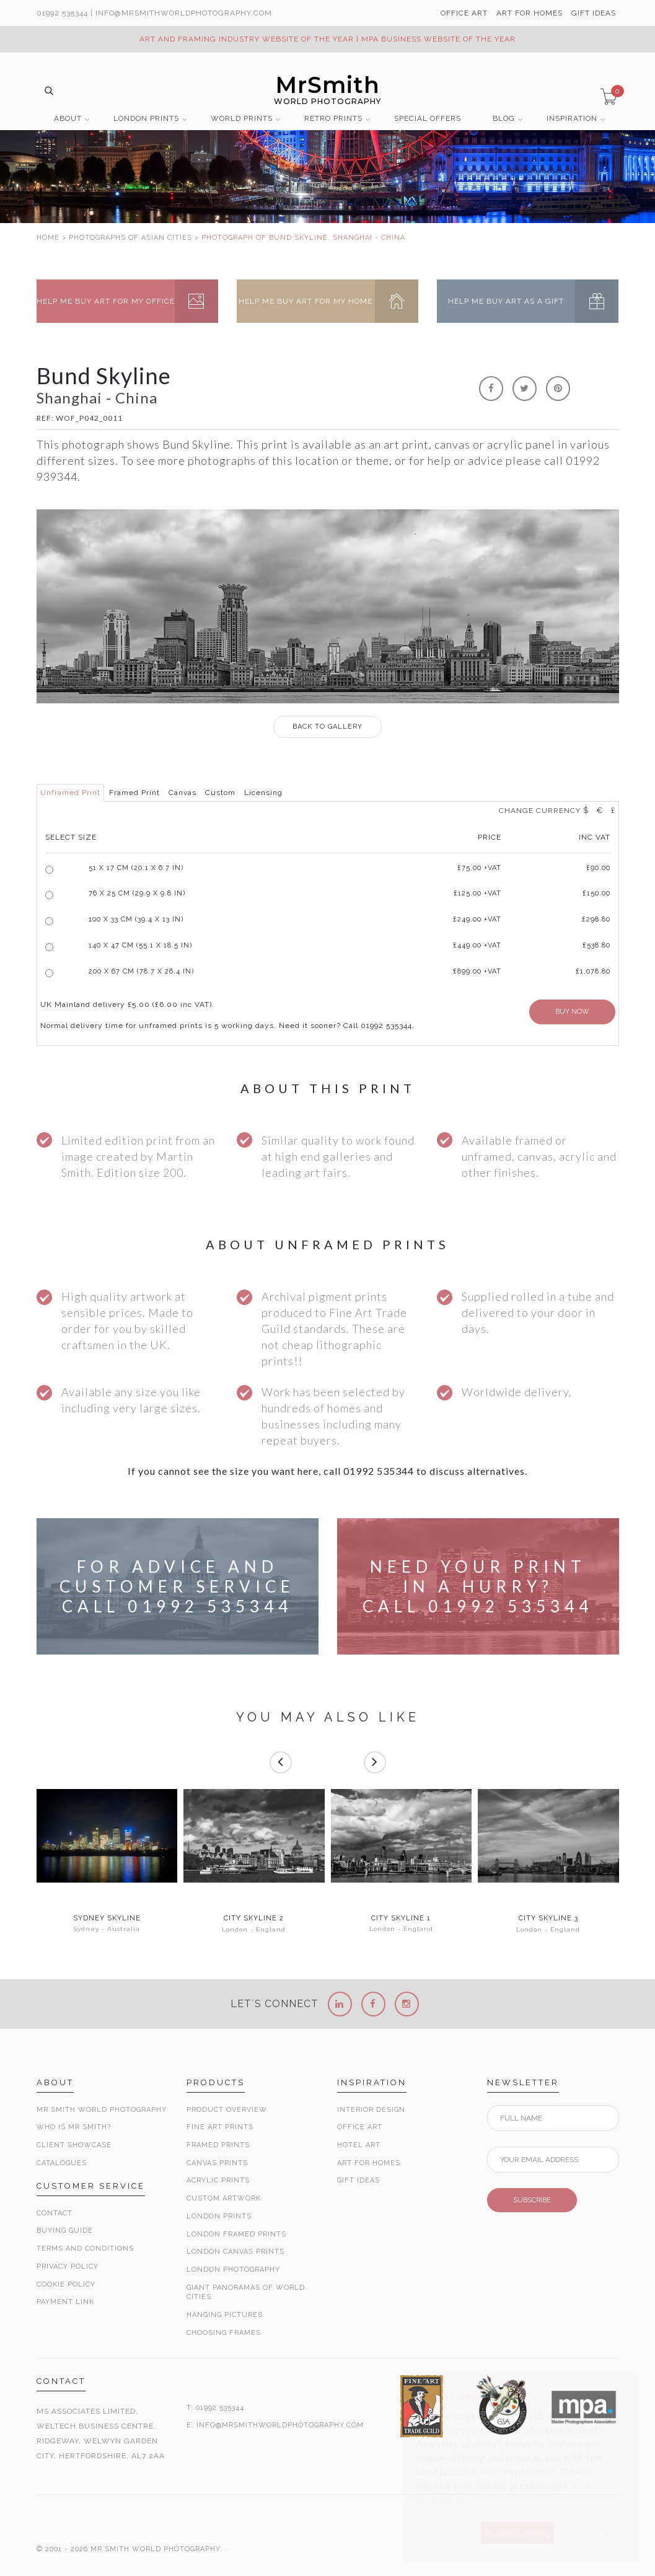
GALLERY (327, 727)
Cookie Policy (66, 2284)
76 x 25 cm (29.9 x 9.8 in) (137, 893)
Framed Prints (218, 2145)
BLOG (504, 119)
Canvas (182, 792)
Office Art (359, 2127)
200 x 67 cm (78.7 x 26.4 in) (141, 971)
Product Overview (227, 2110)
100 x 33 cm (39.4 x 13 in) (136, 919)
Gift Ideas (358, 2180)
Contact (55, 2213)
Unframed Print (70, 792)
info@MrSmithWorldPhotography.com (183, 13)
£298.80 (596, 919)
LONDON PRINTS (146, 119)
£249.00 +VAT (477, 919)
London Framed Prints (236, 2234)
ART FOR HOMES (529, 13)
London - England (254, 1929)
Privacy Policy (68, 2266)
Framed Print (134, 792)
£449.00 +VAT (477, 945)
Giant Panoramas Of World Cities (246, 2292)
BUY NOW (572, 1012)
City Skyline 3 (548, 1918)
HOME (48, 238)
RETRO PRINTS (333, 119)
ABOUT (68, 119)
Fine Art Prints (220, 2127)
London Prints (219, 2216)
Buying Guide (65, 2231)
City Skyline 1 (401, 1918)
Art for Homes (368, 2163)
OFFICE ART (464, 13)
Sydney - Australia (107, 1928)
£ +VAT (479, 868)
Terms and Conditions (85, 2248)
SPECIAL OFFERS (427, 119)
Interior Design (371, 2110)
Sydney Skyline (107, 1918)
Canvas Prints (217, 2163)
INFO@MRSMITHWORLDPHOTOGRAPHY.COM (280, 2425)
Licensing (263, 792)
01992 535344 (62, 13)
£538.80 (596, 945)
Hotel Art (358, 2145)
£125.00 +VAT (477, 893)
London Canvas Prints (235, 2252)
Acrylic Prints (218, 2180)
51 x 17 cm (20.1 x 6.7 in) (136, 868)
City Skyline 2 (254, 1918)
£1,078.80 (593, 971)
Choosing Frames (224, 2333)
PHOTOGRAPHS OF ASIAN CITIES (130, 238)
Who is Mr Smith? (74, 2127)
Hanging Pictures (225, 2315)
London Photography (233, 2270)
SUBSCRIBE (532, 2200)
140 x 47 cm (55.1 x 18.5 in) (140, 945)
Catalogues (62, 2163)
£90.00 (598, 868)
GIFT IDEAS (593, 13)
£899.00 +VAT (477, 971)
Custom (220, 792)
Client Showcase (74, 2145)
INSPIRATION (572, 119)
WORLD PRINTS (242, 119)
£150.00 (596, 893)
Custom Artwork (224, 2198)
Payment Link (65, 2302)
